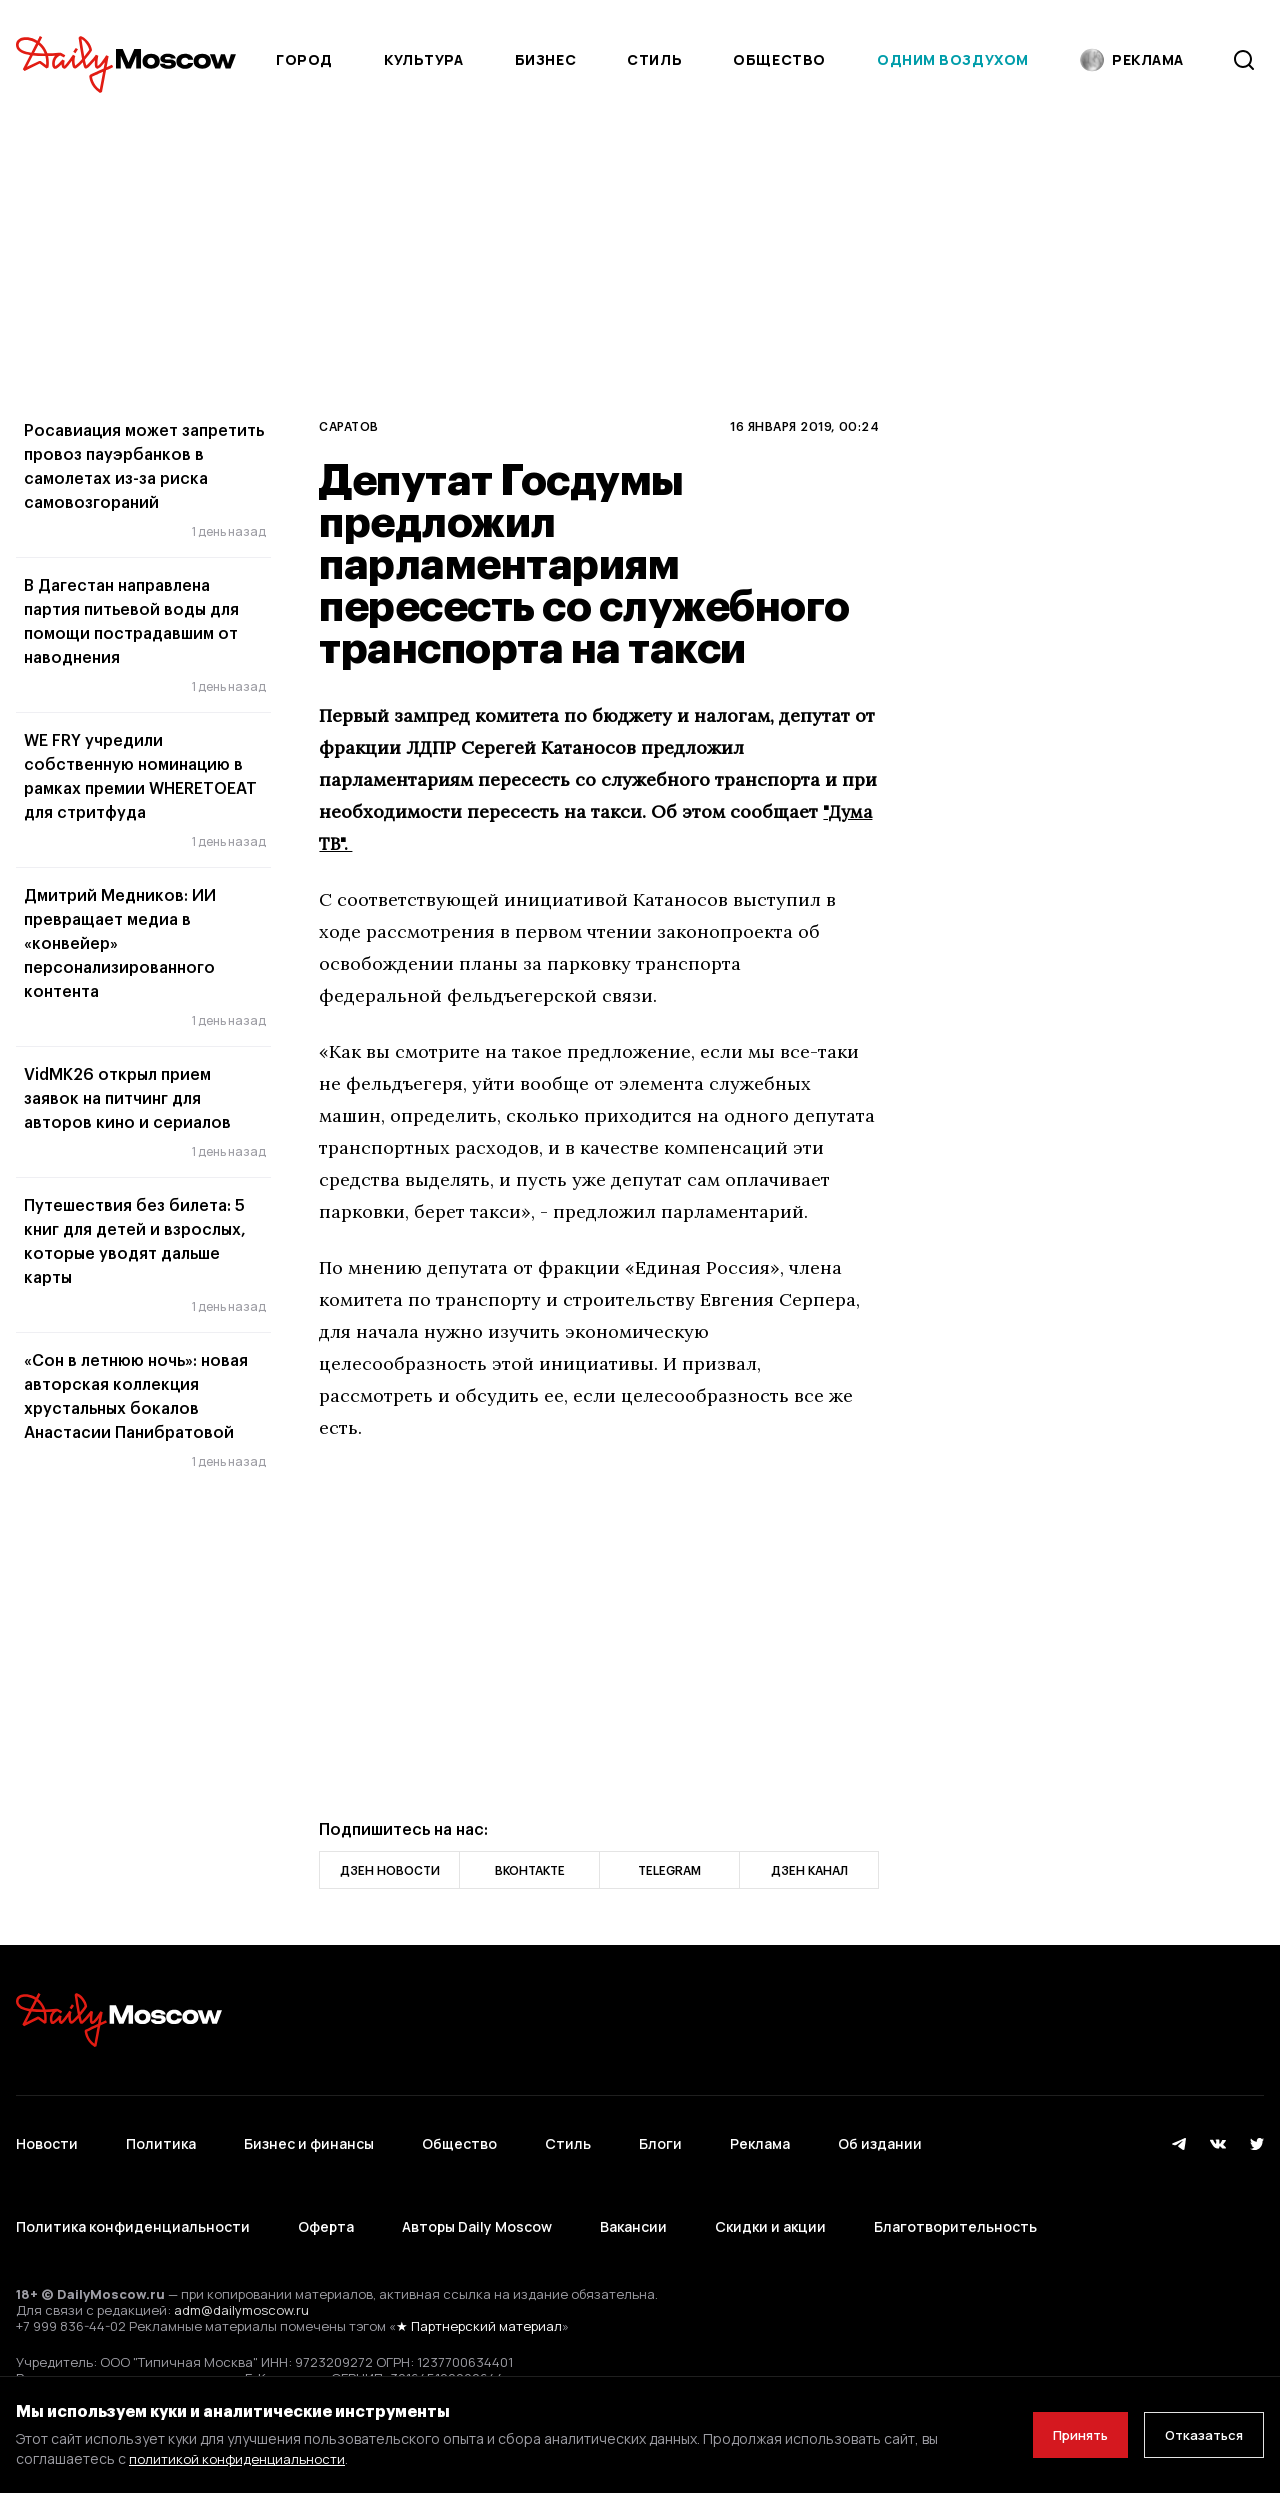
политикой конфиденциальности (240, 2458)
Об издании (880, 2131)
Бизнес (545, 59)
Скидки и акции (770, 2190)
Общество (779, 59)
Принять (1059, 2434)
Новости (47, 2131)
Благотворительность (955, 2190)
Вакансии (633, 2190)
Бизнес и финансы (309, 2131)
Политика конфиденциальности (133, 2190)
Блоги (660, 2131)
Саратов (348, 426)
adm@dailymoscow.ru (241, 2262)
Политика (161, 2131)
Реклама (760, 2131)
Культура (423, 59)
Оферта (326, 2190)
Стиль (654, 59)
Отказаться (1197, 2434)
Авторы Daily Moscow (477, 2190)
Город (304, 59)
